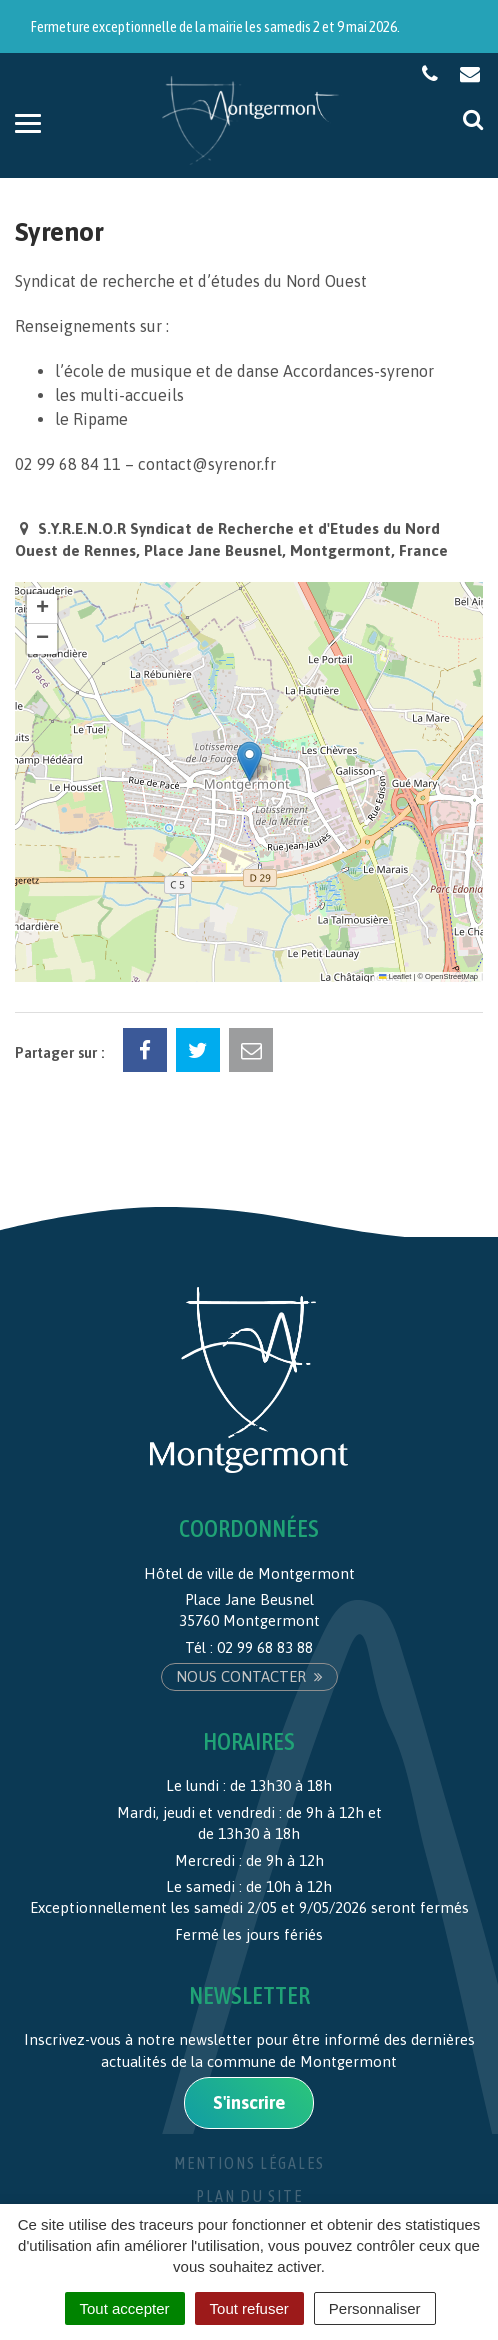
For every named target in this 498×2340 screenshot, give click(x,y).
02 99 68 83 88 (265, 1647)
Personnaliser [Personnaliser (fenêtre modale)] (375, 2308)
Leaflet (395, 976)
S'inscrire (249, 2102)
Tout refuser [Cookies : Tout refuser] (249, 2308)
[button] (249, 761)
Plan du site (249, 2196)
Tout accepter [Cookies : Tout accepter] (125, 2308)
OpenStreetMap (451, 976)
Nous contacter (249, 1676)
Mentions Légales (249, 2163)
